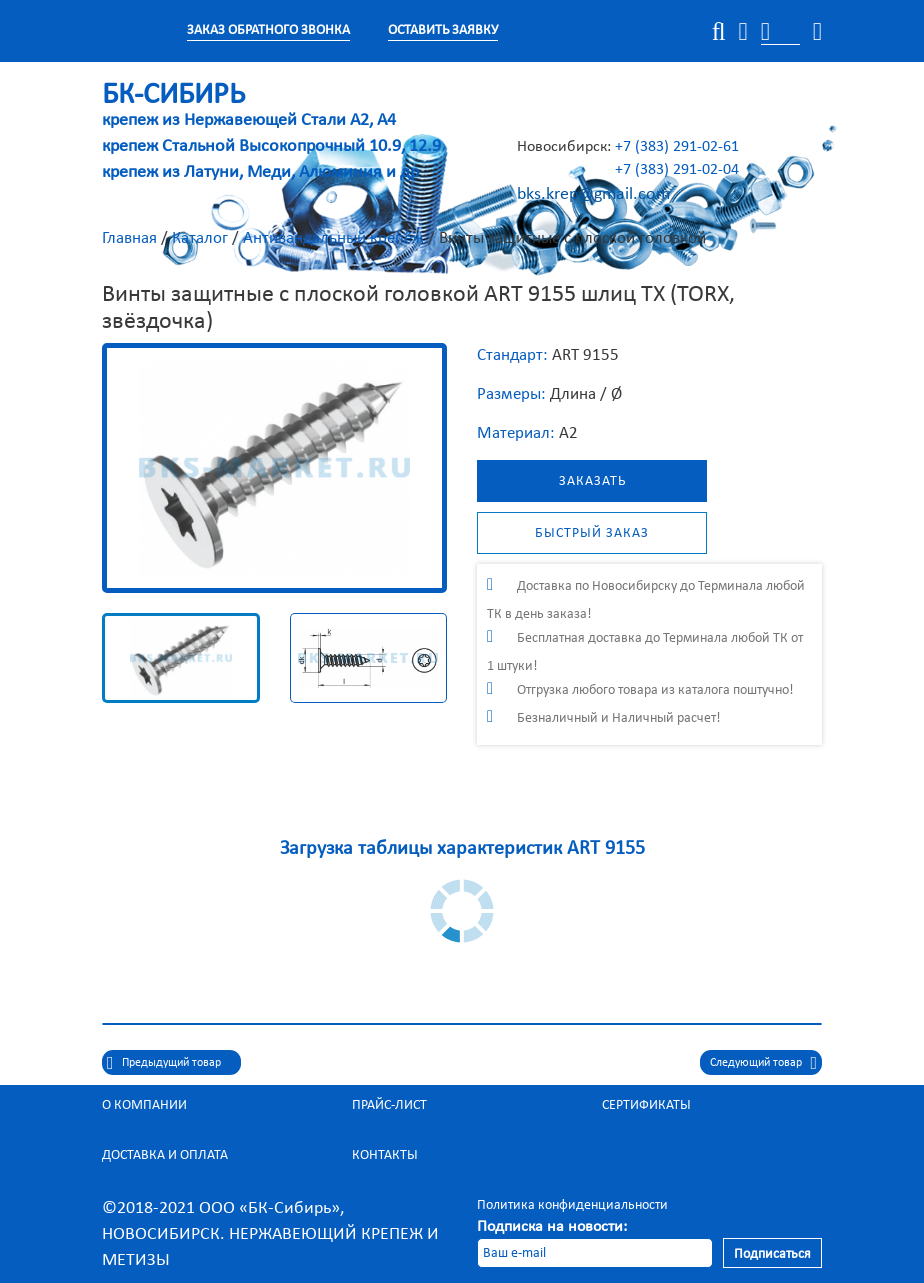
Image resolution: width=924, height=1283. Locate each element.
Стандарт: (512, 354)
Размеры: (511, 393)
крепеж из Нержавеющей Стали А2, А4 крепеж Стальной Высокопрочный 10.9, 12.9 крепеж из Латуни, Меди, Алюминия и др (271, 134)
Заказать (592, 480)
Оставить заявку (443, 29)
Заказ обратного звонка (268, 29)
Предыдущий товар (171, 1062)
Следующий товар (756, 1062)
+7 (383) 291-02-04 (677, 168)
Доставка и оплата (165, 1154)
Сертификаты (646, 1104)
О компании (144, 1104)
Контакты (385, 1154)
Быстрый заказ (592, 532)
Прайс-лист (389, 1104)
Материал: (516, 432)
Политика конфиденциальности (572, 1204)
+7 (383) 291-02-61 (677, 145)
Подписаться (772, 1253)
